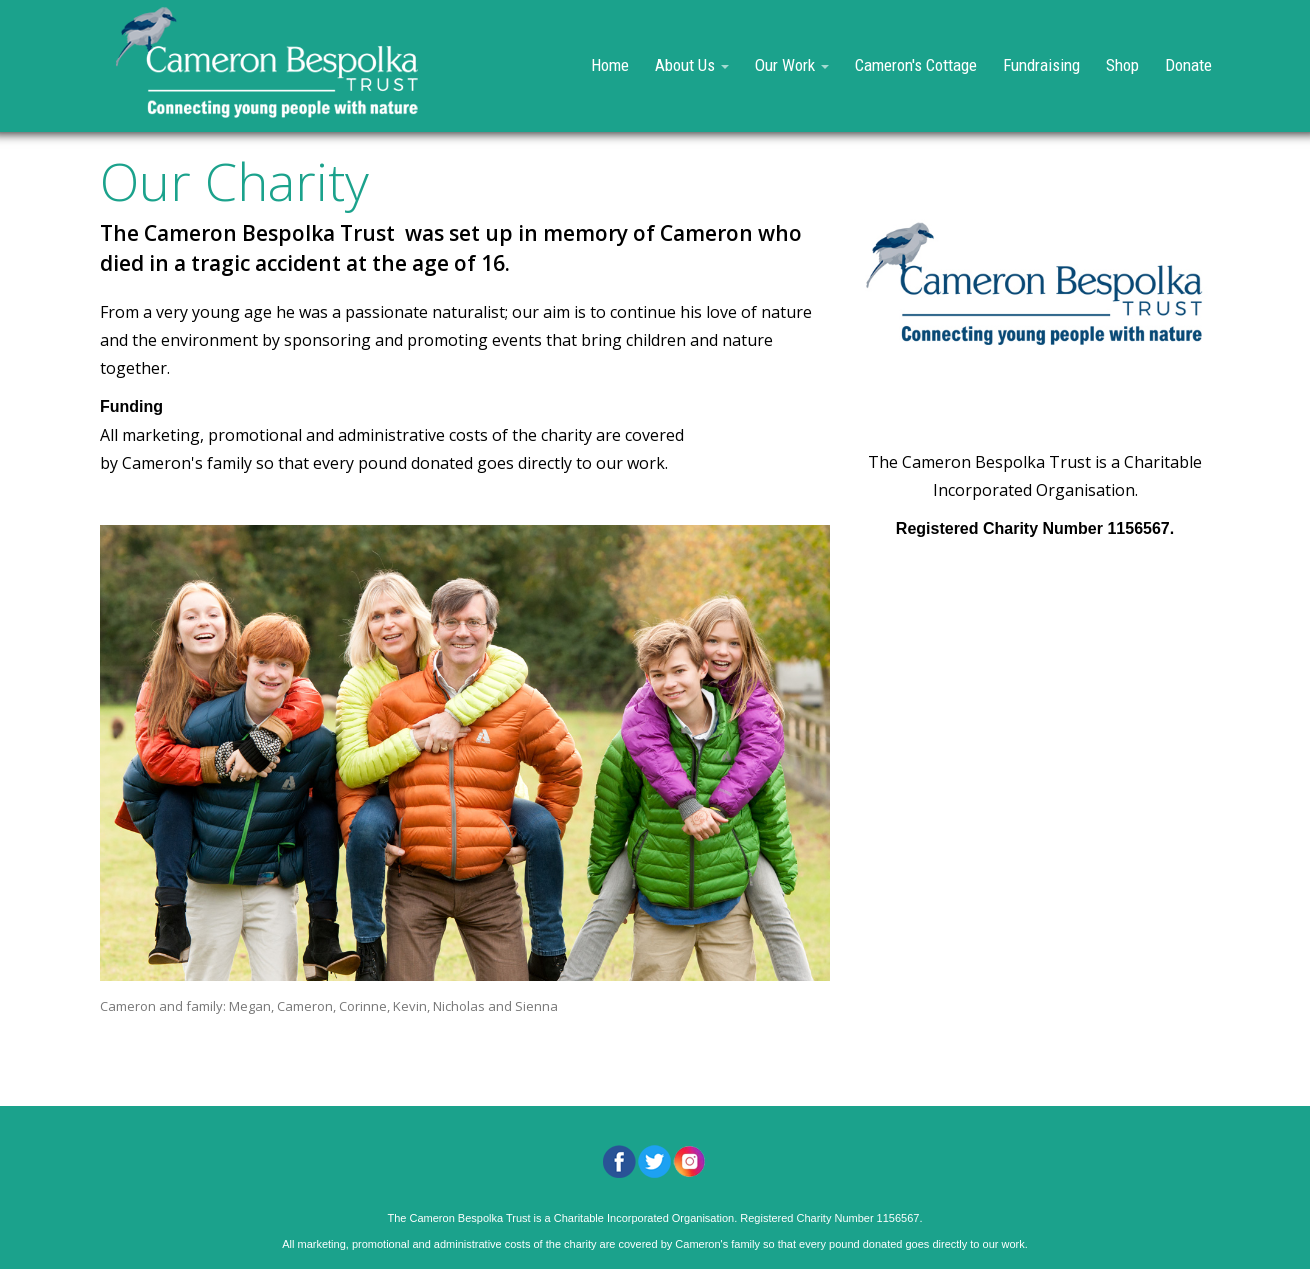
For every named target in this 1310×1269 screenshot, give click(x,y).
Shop (1122, 65)
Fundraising (1041, 65)
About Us (692, 65)
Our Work (792, 65)
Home (610, 65)
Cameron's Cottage (916, 65)
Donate (1188, 65)
